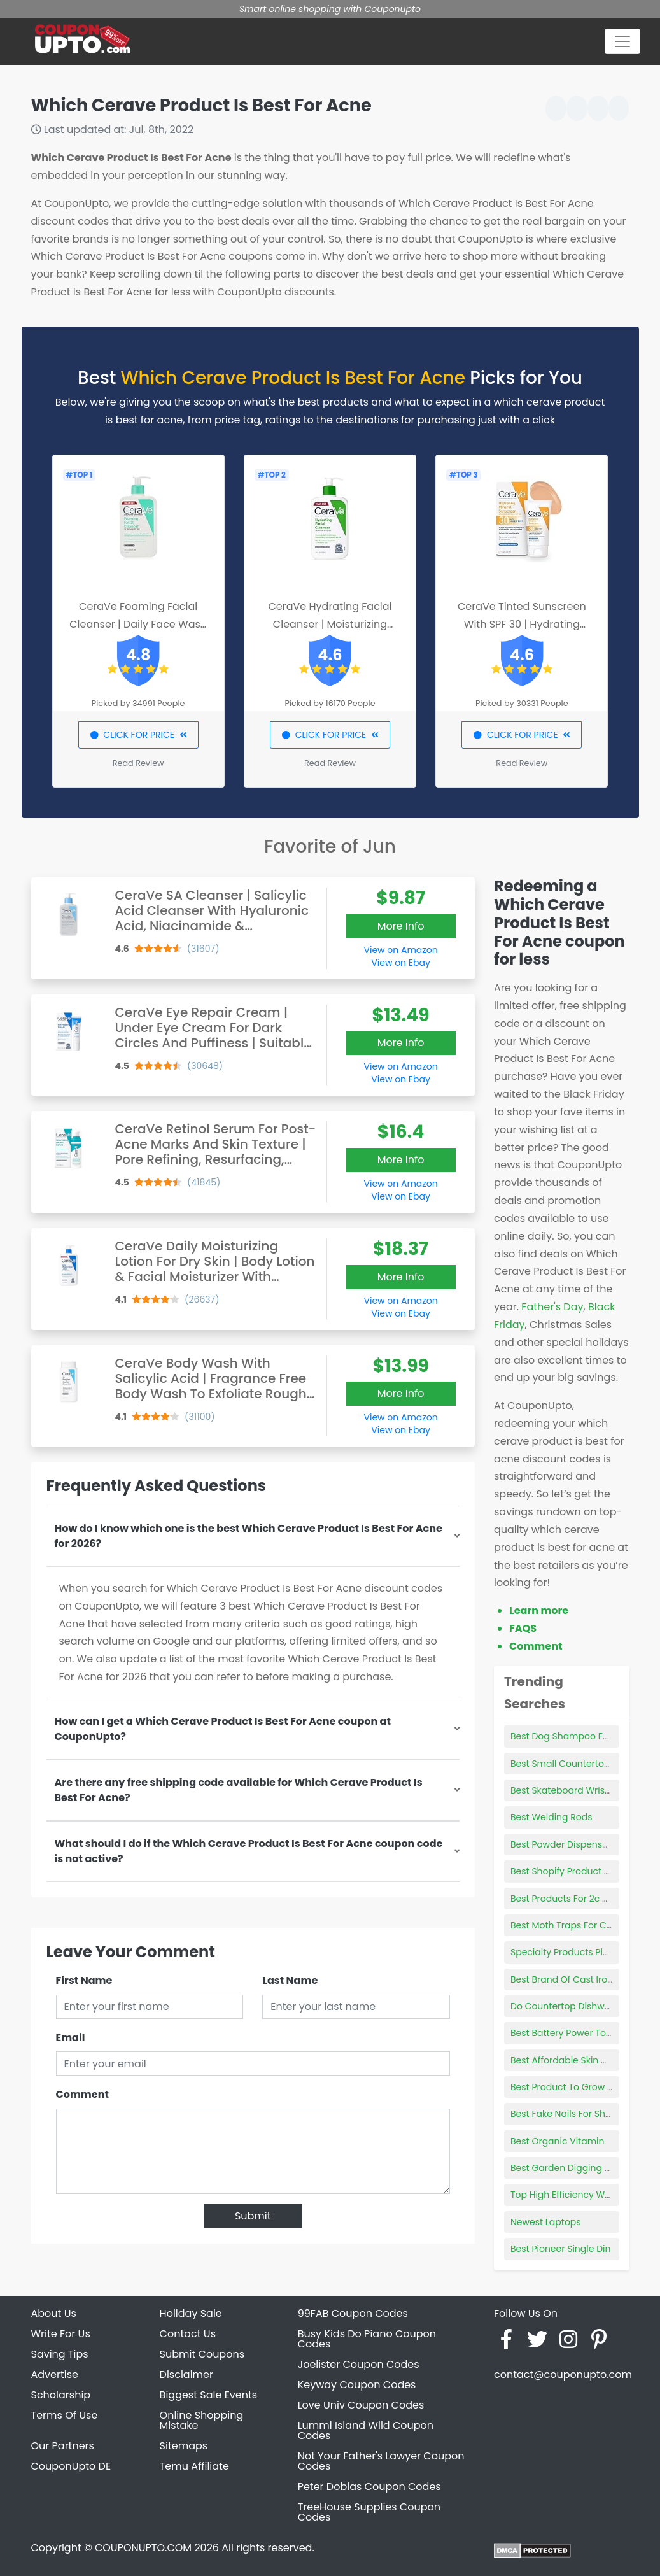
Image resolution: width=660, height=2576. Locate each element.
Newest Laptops (545, 2222)
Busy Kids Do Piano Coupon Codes (367, 2338)
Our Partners (62, 2445)
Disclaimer (186, 2374)
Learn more (538, 1610)
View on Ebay (400, 962)
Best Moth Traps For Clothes (571, 1925)
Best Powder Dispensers (562, 1844)
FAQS (523, 1628)
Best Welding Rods (551, 1817)
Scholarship (61, 2395)
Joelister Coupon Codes (358, 2364)
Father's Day (552, 1306)
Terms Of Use (64, 2415)
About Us (53, 2313)
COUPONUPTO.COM (143, 2547)
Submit (253, 2216)
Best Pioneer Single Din (560, 2248)
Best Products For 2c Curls (567, 1898)
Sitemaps (184, 2445)
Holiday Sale (191, 2313)
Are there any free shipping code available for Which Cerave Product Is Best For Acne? (239, 1790)
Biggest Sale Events (209, 2395)
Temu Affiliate (194, 2466)
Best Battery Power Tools (564, 2033)
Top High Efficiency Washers (572, 2194)
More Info (401, 926)
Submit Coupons (202, 2354)
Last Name (290, 1980)
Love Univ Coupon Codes (361, 2405)
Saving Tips (59, 2354)
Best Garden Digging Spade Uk (578, 2168)
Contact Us (188, 2333)
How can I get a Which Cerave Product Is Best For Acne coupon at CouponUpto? (223, 1729)
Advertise (55, 2374)
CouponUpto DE (71, 2466)
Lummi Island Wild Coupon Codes (365, 2430)
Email (70, 2037)
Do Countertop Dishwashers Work (584, 2006)
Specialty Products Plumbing (574, 1952)
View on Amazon (401, 950)
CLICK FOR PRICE (138, 734)
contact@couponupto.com (563, 2374)
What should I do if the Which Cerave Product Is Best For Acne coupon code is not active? (249, 1851)
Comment (82, 2094)
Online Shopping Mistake (202, 2420)
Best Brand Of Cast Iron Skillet (575, 1979)
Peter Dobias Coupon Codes (369, 2486)
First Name (84, 1980)
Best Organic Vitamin (557, 2141)
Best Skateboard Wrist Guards (576, 1790)
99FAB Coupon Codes (353, 2313)
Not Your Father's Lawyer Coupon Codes (381, 2461)
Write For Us (60, 2333)
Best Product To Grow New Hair (578, 2087)
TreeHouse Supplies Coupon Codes (369, 2512)
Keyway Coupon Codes (357, 2384)
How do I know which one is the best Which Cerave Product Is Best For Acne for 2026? (248, 1536)
